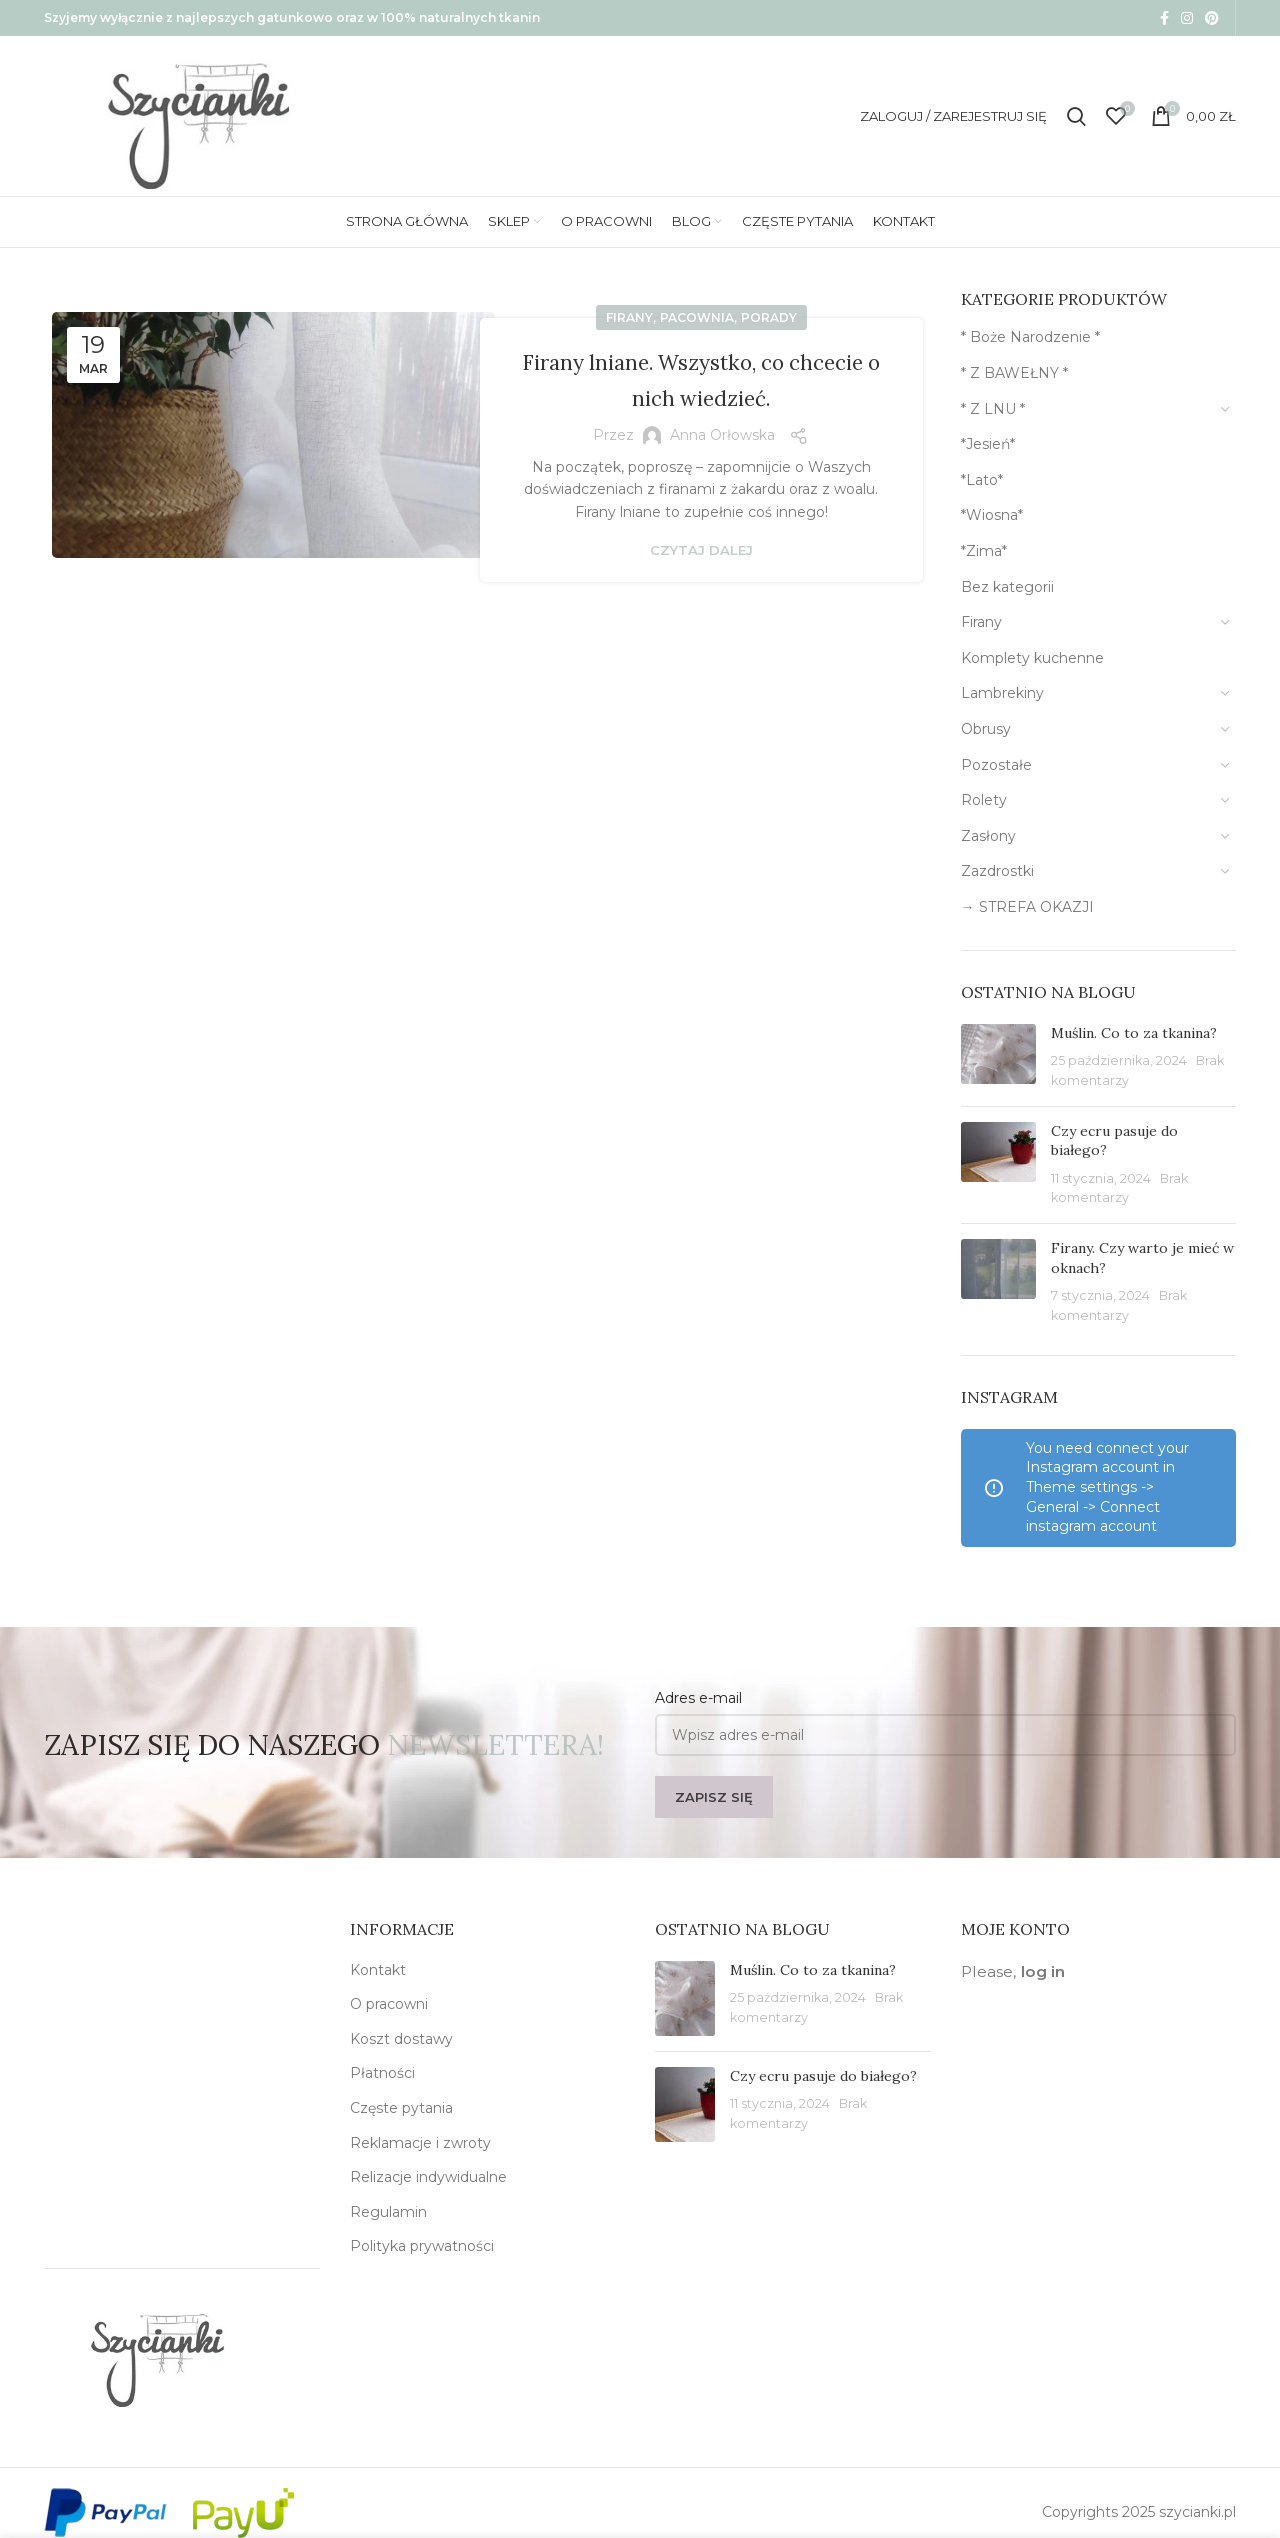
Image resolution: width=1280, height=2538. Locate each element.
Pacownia (697, 317)
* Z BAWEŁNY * (1014, 373)
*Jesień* (988, 444)
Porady (769, 317)
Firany (629, 317)
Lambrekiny (1002, 693)
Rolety (984, 800)
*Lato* (982, 480)
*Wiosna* (992, 515)
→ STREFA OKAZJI (1027, 907)
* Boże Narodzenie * (1030, 337)
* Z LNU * (993, 409)
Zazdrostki (997, 871)
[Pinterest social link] (1212, 18)
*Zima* (984, 551)
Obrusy (986, 729)
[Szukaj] (1076, 116)
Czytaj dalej (701, 550)
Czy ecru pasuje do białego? (823, 2076)
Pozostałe (996, 765)
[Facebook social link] (1164, 18)
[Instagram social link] (1187, 18)
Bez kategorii (1007, 587)
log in (1043, 1971)
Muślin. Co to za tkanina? (1134, 1033)
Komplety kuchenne (1032, 658)
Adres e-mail (698, 1698)
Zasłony (988, 836)
